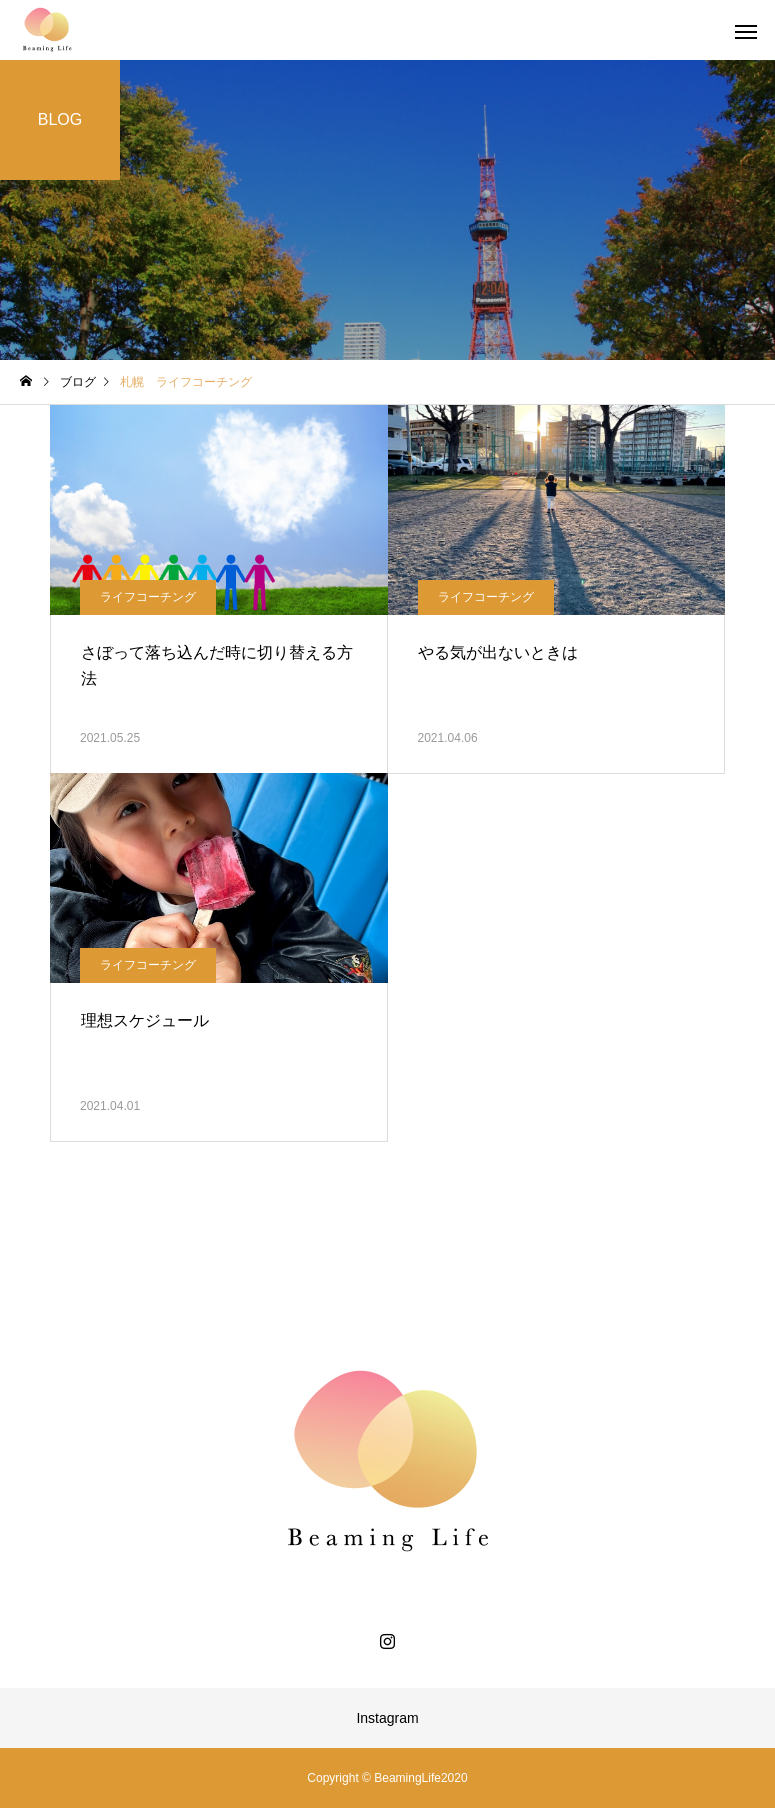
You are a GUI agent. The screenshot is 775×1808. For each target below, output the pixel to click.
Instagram (387, 1718)
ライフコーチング (148, 597)
